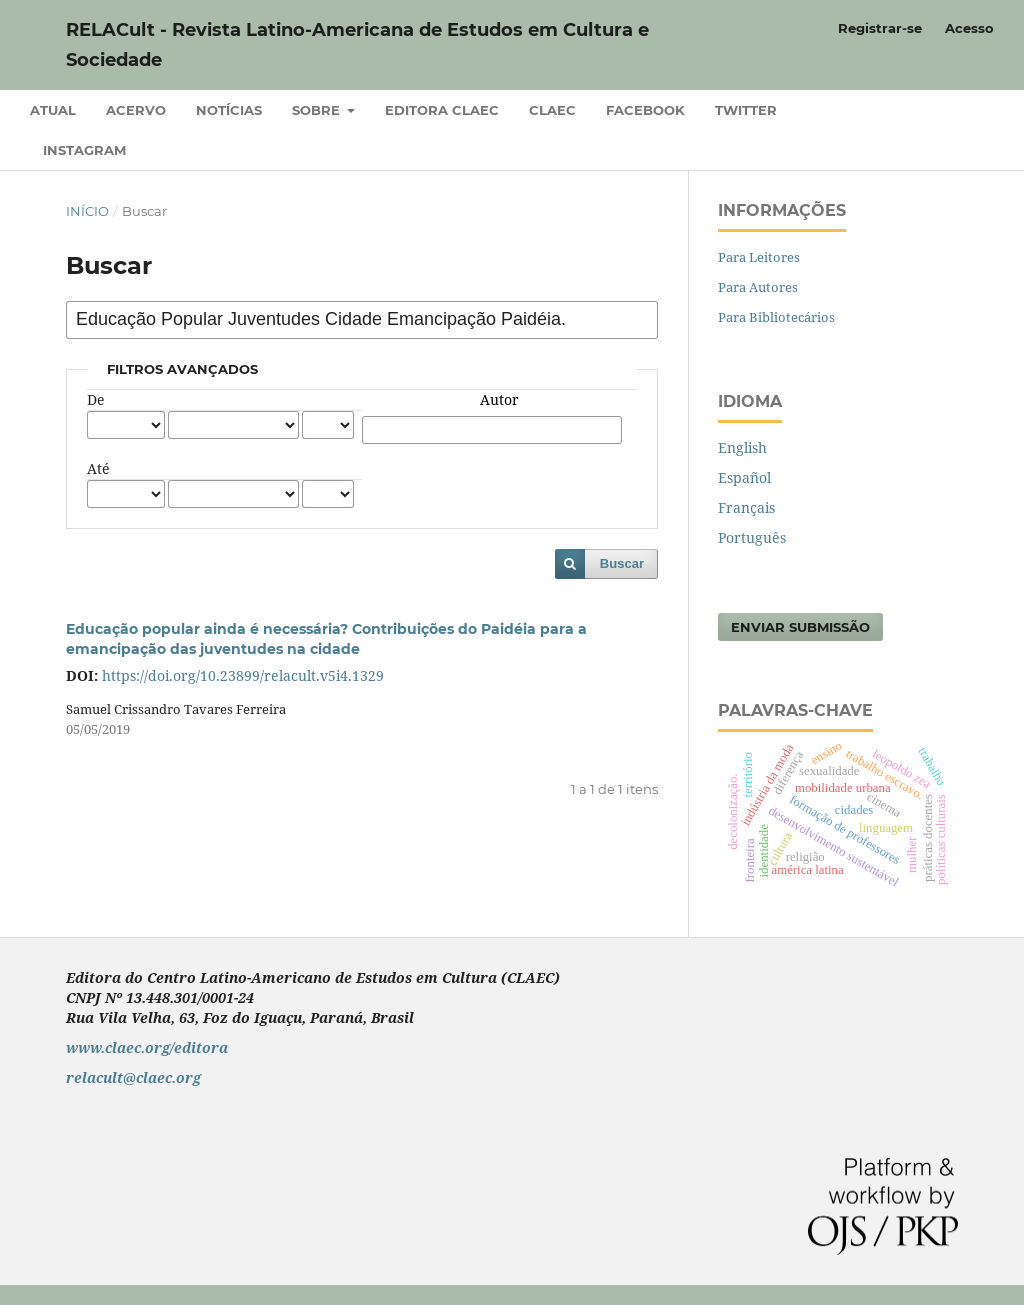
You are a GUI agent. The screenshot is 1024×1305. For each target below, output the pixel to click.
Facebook (645, 110)
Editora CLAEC (442, 110)
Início (87, 211)
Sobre (318, 110)
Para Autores (758, 287)
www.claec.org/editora (147, 1047)
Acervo (136, 110)
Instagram (84, 150)
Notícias (229, 110)
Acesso (969, 28)
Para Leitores (759, 257)
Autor (499, 399)
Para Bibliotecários (776, 317)
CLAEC (552, 110)
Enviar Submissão (800, 627)
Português (752, 537)
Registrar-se (880, 28)
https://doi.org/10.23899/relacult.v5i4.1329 (243, 675)
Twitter (746, 110)
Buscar (622, 563)
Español (744, 477)
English (742, 447)
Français (746, 507)
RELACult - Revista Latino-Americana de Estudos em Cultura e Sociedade (357, 45)
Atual (53, 110)
